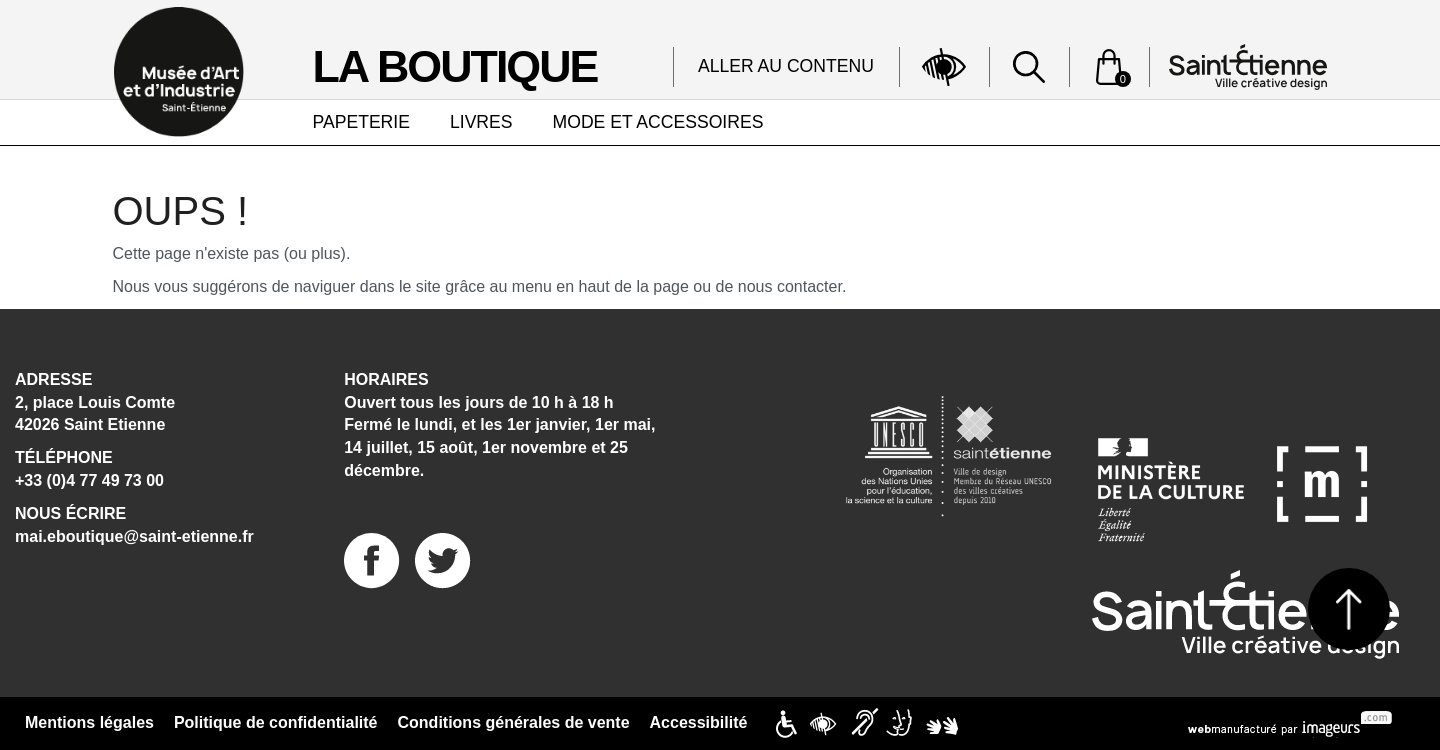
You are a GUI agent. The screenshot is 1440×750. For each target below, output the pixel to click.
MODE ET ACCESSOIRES (658, 122)
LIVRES (481, 122)
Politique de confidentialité (276, 722)
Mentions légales (89, 722)
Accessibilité (699, 722)
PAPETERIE (361, 122)
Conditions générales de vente (514, 722)
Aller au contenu (786, 66)
